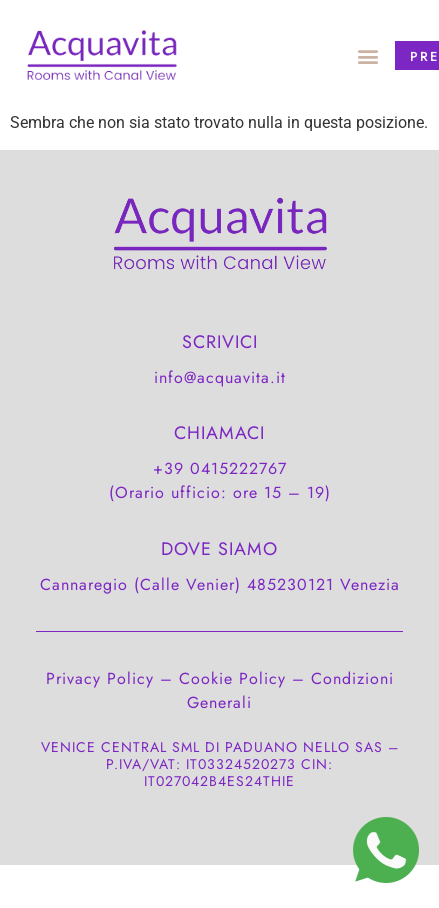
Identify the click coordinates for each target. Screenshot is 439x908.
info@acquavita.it (220, 377)
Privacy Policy (100, 678)
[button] (367, 55)
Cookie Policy (232, 678)
